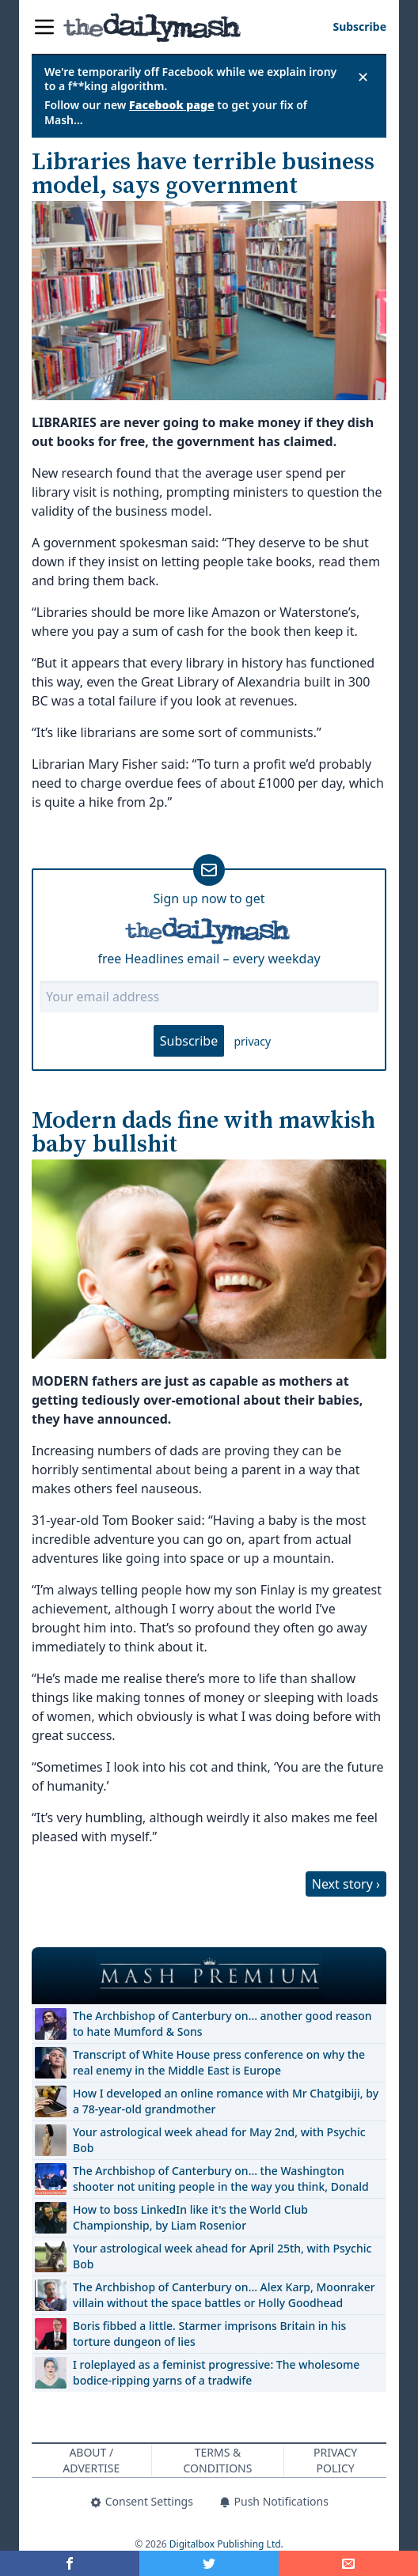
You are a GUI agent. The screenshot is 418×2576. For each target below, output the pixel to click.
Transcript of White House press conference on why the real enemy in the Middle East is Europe (219, 2062)
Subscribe (189, 1041)
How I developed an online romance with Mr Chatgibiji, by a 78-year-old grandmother (225, 2101)
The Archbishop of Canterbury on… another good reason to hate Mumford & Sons (222, 2023)
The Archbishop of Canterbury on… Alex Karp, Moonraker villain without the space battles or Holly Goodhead (224, 2294)
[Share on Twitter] (209, 2563)
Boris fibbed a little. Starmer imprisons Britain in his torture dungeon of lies (209, 2333)
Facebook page (172, 104)
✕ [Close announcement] (363, 76)
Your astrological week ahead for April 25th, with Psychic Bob (222, 2256)
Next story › (346, 1884)
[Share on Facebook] (69, 2563)
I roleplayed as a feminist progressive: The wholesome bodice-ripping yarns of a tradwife (216, 2372)
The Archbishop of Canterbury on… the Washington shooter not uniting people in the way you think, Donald (221, 2178)
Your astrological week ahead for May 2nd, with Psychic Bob (219, 2139)
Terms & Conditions (218, 2460)
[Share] (348, 2563)
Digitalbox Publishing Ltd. (226, 2544)
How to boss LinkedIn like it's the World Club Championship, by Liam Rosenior (190, 2217)
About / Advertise (91, 2460)
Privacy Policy (335, 2460)
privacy (252, 1041)
